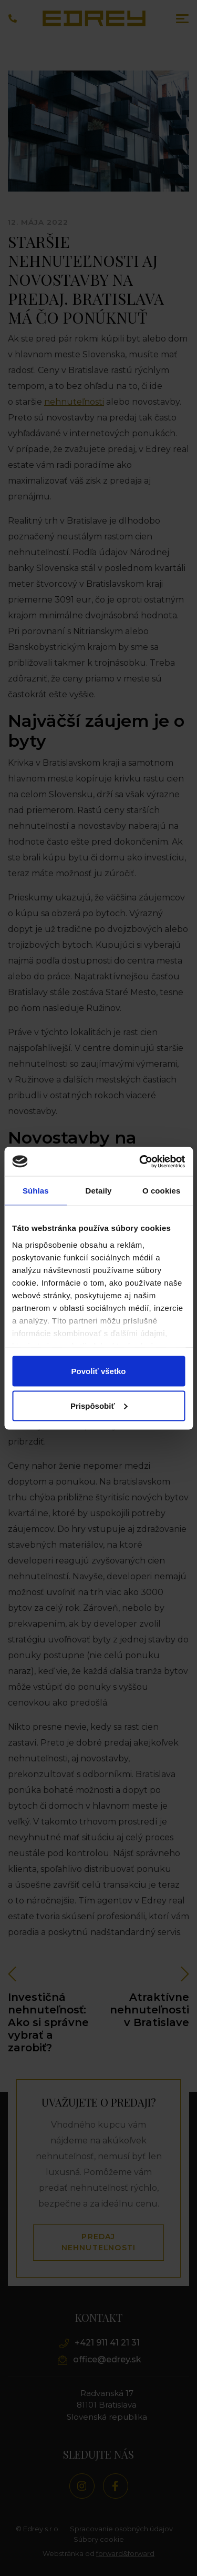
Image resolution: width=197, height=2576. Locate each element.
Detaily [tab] (99, 1190)
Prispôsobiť (99, 1405)
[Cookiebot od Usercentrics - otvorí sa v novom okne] (140, 1161)
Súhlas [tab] (36, 1190)
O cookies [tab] (161, 1190)
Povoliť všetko (98, 1371)
